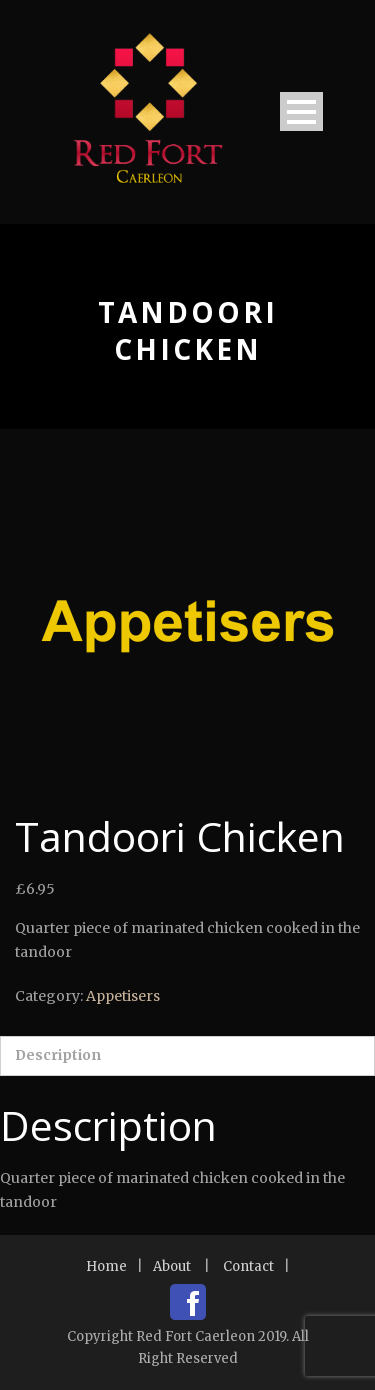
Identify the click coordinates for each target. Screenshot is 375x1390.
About (172, 1266)
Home (106, 1266)
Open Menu (301, 111)
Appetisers (123, 996)
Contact (248, 1266)
